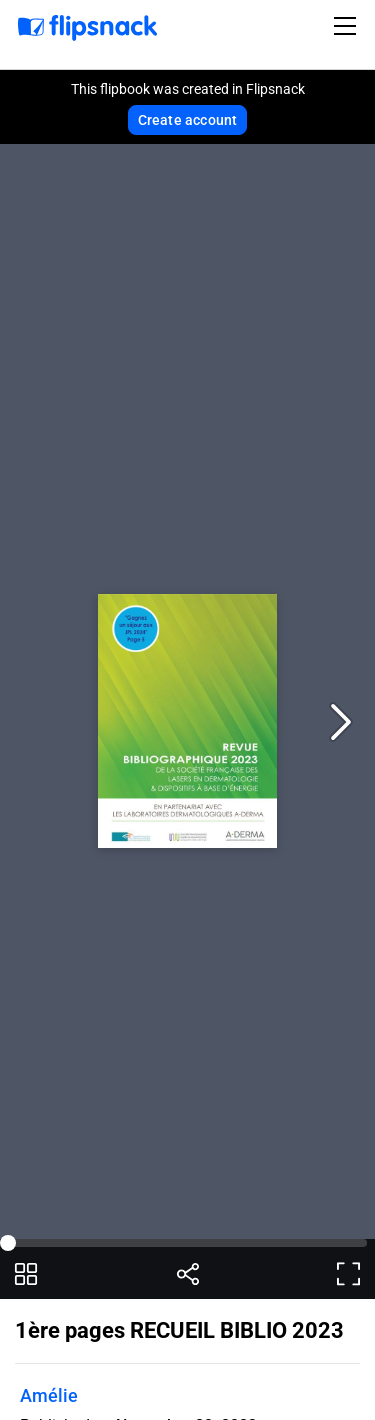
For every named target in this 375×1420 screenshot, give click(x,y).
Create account (188, 120)
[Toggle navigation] (348, 26)
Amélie (49, 1395)
